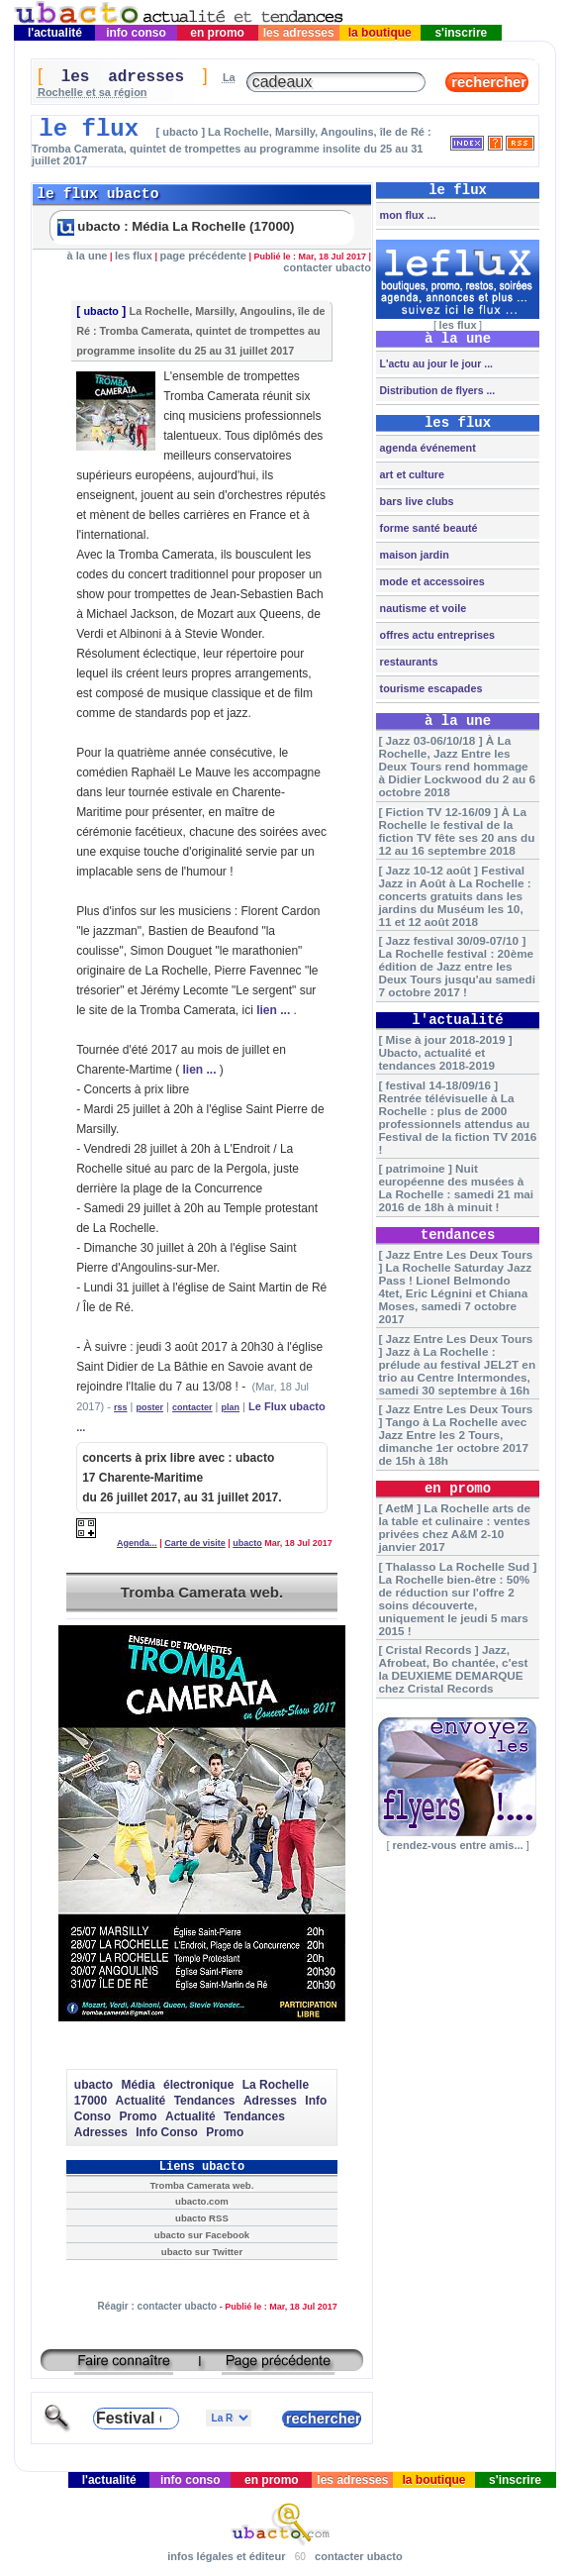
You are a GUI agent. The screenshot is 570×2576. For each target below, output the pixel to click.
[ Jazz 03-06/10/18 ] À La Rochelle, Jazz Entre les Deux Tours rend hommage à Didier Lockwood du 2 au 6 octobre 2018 (456, 766)
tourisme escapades (430, 688)
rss (121, 1407)
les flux (133, 255)
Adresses (270, 2101)
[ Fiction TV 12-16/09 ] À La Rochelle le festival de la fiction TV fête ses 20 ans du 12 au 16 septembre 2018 (456, 831)
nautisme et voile (422, 608)
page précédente (202, 255)
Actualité (141, 2101)
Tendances (205, 2101)
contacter (192, 1407)
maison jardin (413, 555)
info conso (136, 33)
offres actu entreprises (436, 635)
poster (150, 1407)
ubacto (100, 311)
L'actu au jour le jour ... (435, 363)
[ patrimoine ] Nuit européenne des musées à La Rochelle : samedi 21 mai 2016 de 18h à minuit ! (455, 1187)
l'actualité (55, 33)
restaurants (407, 662)
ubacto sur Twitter (201, 2251)
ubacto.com (202, 2201)
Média (138, 2085)
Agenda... (137, 1543)
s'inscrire (461, 33)
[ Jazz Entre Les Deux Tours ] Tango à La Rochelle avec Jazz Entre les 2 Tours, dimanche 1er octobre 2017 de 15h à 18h (455, 1434)
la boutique (379, 33)
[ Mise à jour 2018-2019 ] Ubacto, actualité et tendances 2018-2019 (445, 1052)
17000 (90, 2101)
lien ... (273, 1010)
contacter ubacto (327, 267)
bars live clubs (415, 501)
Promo (138, 2116)
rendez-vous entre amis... (457, 1845)
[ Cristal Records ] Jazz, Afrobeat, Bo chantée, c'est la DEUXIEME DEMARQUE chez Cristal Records (452, 1669)
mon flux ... (406, 215)
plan (231, 1407)
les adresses (298, 33)
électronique (198, 2085)
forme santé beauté (427, 528)
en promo (217, 33)
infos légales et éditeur (226, 2556)
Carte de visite (195, 1543)
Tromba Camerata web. (202, 1592)
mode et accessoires (431, 581)
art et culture (410, 474)
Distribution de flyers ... (436, 390)
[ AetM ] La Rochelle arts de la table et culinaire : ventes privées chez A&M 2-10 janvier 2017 (454, 1527)
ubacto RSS (202, 2218)
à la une (87, 255)
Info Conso (167, 2132)
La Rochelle (275, 2085)
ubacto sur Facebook (201, 2234)
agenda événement (426, 448)
